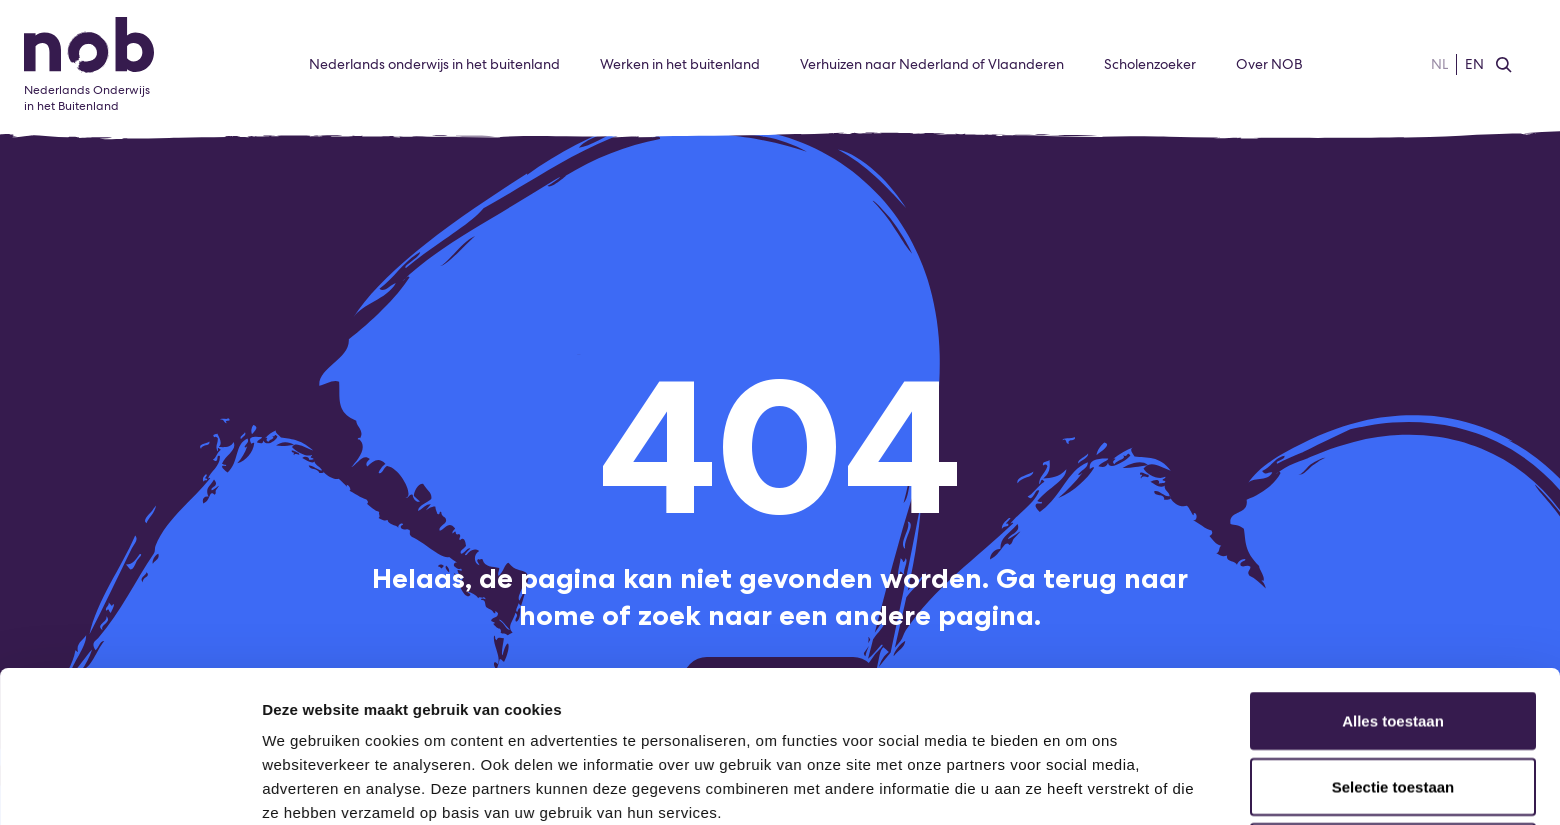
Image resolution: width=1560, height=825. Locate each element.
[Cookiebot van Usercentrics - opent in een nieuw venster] (129, 786)
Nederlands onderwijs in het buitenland (434, 64)
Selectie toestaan (1393, 644)
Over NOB (1269, 64)
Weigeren (1392, 709)
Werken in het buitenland (680, 64)
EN (1474, 64)
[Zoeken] (1504, 65)
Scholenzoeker (1150, 64)
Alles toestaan (1393, 578)
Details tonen (1080, 785)
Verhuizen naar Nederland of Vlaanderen (932, 64)
